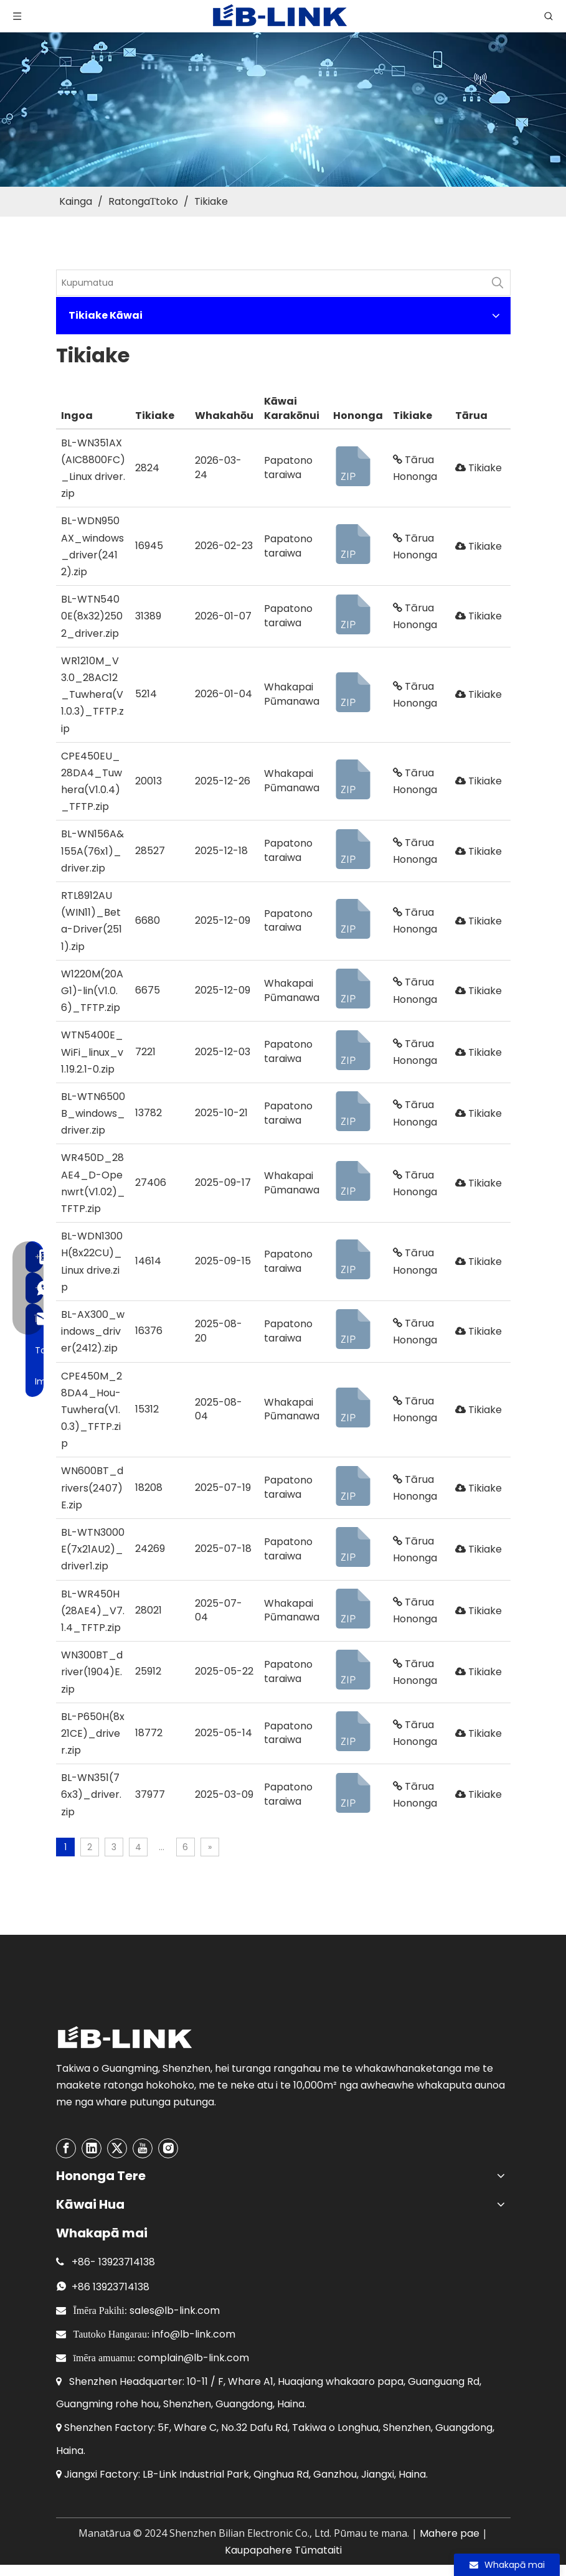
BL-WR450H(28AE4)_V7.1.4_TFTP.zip (93, 1611)
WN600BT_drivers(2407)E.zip (92, 1487)
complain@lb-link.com (193, 2358)
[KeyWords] (271, 282)
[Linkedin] (91, 2148)
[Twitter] (117, 2148)
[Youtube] (143, 2148)
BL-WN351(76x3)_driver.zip (91, 1794)
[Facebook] (66, 2148)
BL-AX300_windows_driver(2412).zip (93, 1331)
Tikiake (478, 468)
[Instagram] (168, 2148)
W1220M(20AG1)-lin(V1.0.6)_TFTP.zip (92, 991)
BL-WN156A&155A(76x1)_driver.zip (92, 851)
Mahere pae (449, 2533)
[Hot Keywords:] (497, 282)
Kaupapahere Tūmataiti (283, 2550)
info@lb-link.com (193, 2334)
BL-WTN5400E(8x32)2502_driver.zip (92, 616)
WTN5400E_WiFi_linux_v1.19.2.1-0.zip (92, 1052)
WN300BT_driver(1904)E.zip (92, 1672)
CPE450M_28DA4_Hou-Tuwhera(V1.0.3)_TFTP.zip (91, 1410)
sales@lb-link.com (175, 2310)
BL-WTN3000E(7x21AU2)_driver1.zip (93, 1549)
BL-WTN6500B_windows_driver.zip (93, 1113)
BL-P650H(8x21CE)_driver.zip (93, 1733)
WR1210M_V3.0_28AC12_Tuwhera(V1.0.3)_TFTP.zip (92, 695)
